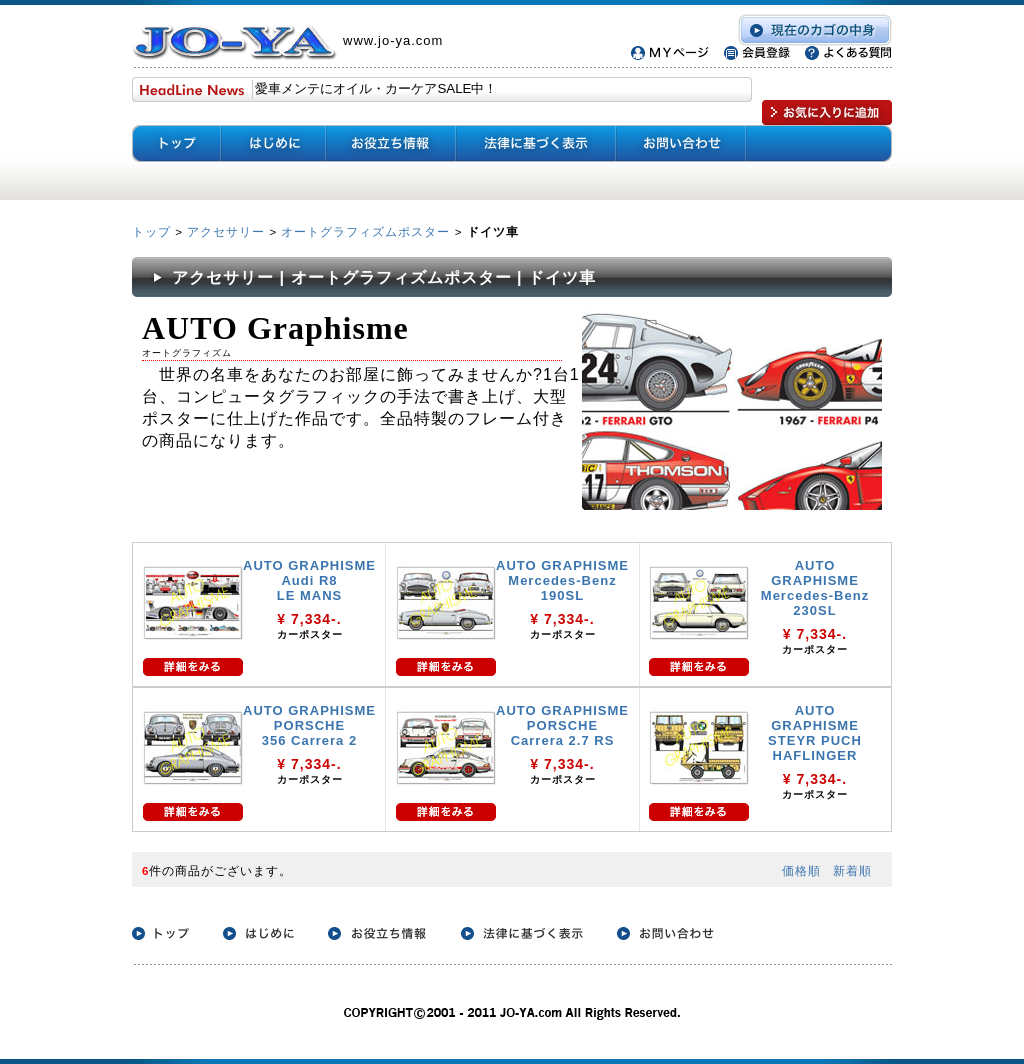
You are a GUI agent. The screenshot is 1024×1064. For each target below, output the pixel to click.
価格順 (801, 870)
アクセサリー (226, 231)
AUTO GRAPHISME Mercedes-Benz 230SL (815, 588)
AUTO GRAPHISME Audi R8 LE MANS (309, 580)
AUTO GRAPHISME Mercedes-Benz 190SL (562, 580)
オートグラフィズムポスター (365, 231)
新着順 (852, 870)
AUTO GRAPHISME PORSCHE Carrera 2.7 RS (562, 725)
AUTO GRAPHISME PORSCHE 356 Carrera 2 (309, 725)
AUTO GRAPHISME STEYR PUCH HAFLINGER (815, 733)
